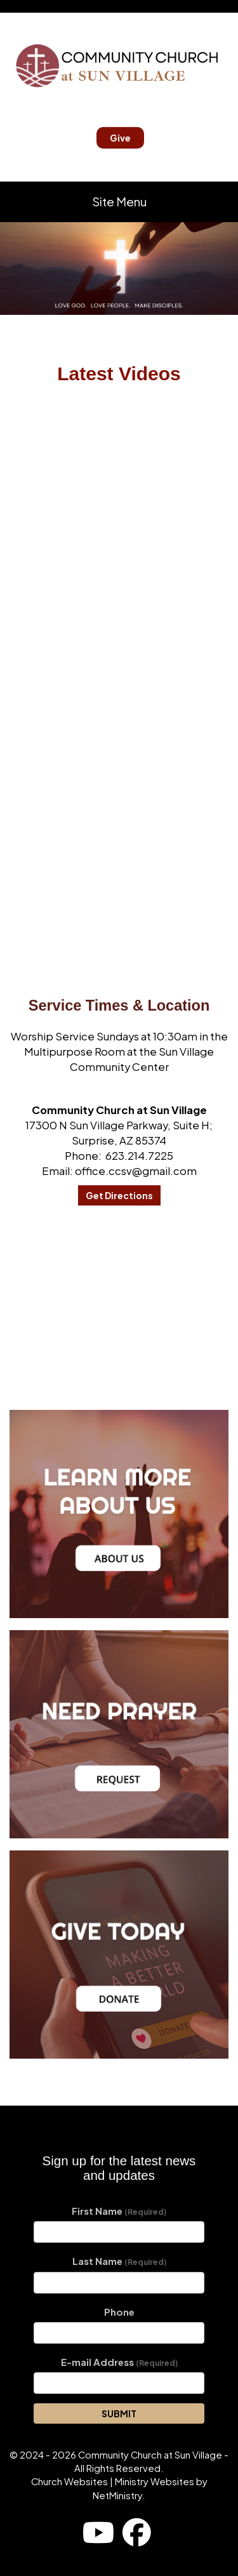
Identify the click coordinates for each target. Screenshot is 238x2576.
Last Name (119, 2261)
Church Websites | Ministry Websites (113, 2481)
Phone (119, 2312)
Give (120, 137)
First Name (119, 2211)
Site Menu (119, 201)
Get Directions (119, 1195)
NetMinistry (117, 2495)
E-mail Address (119, 2362)
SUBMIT (119, 2413)
